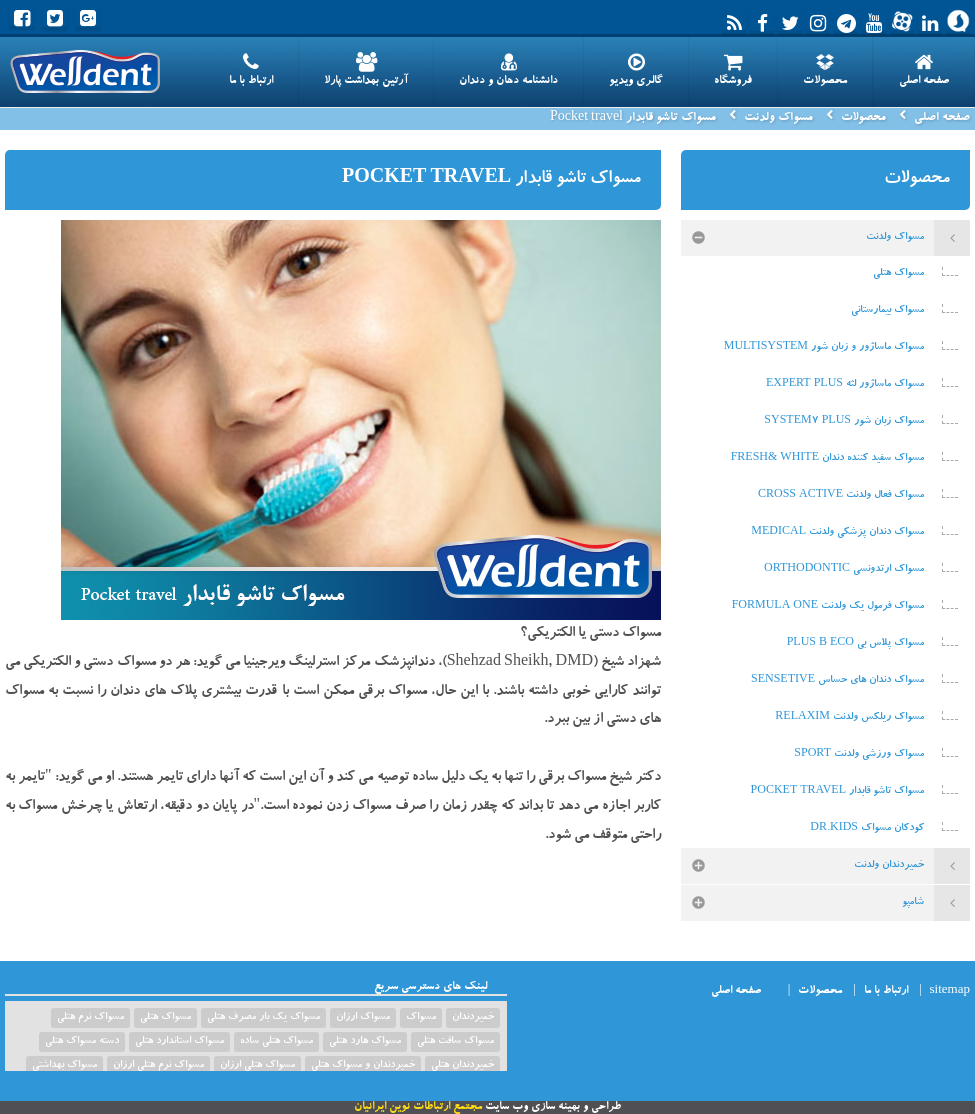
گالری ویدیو (636, 70)
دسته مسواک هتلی (82, 1042)
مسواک (421, 1018)
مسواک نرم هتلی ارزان (158, 1066)
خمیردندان (473, 1018)
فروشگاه (733, 70)
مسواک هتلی (165, 1018)
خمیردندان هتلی (462, 1066)
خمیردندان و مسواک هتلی (363, 1066)
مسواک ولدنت (778, 118)
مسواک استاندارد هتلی (179, 1042)
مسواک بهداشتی (64, 1066)
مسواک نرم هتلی (90, 1018)
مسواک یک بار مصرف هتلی (263, 1018)
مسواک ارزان (363, 1018)
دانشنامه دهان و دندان (508, 70)
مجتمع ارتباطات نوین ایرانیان (418, 1107)
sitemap (950, 991)
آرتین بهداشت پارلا (366, 70)
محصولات (825, 70)
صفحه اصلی (924, 70)
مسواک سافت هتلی (455, 1042)
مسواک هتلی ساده (276, 1042)
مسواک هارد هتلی (365, 1042)
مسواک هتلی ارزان (257, 1066)
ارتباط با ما (251, 70)
